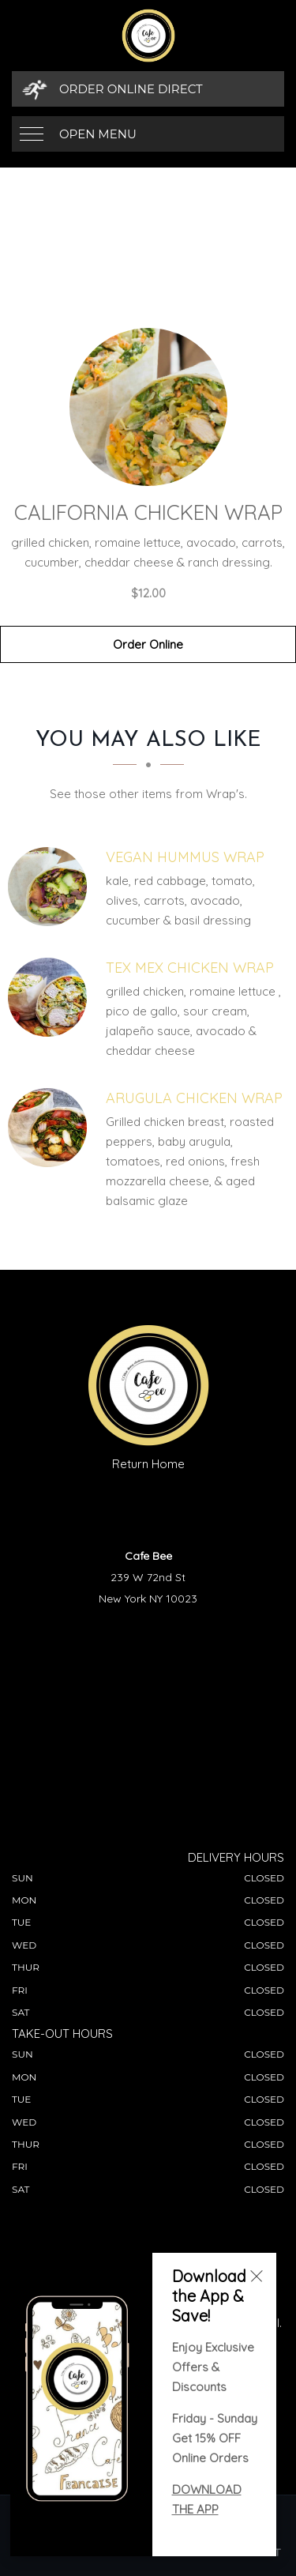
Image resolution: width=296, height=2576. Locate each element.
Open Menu (98, 133)
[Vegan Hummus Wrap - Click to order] (51, 886)
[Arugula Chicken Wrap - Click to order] (51, 1127)
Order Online (148, 644)
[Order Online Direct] (148, 89)
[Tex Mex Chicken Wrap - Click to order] (51, 997)
